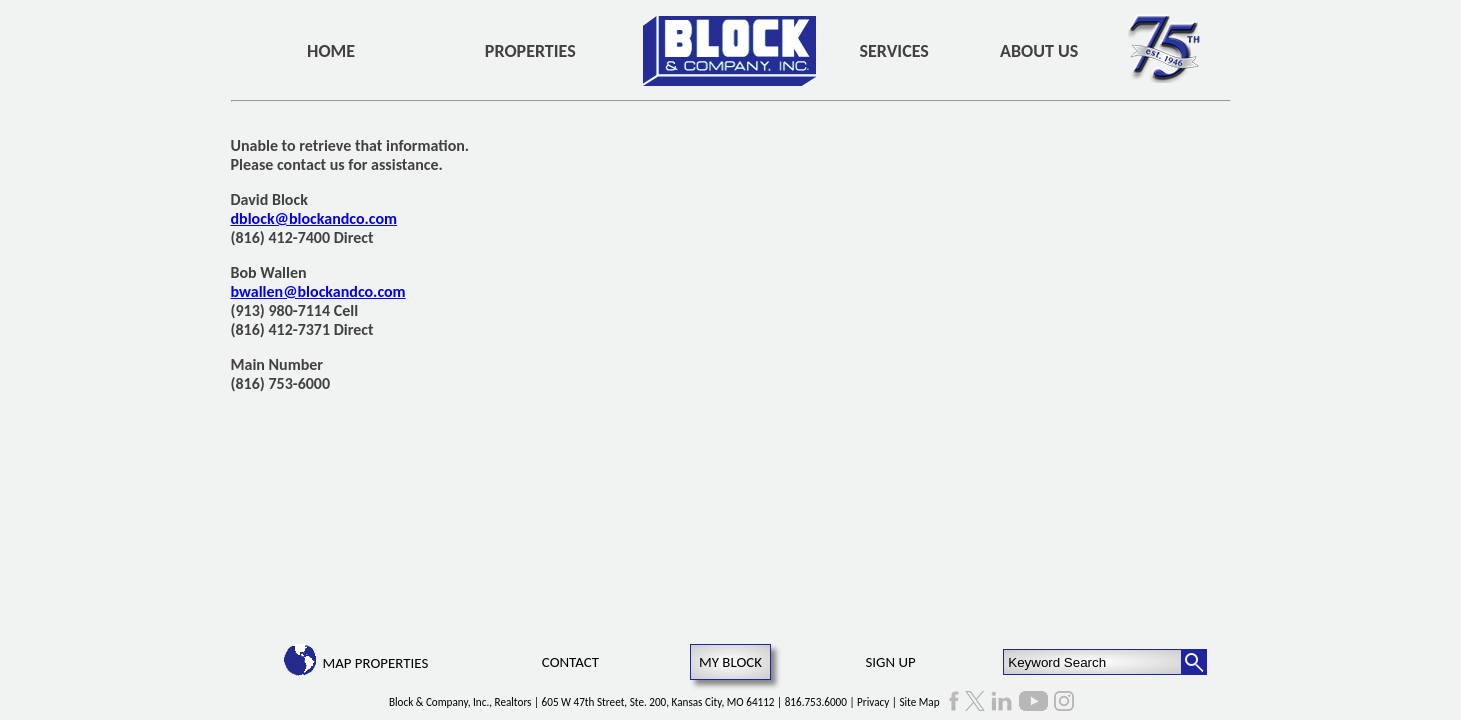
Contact (570, 662)
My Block (730, 662)
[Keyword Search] (1092, 662)
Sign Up (890, 662)
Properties (530, 51)
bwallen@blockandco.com (318, 291)
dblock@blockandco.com (314, 218)
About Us (1039, 51)
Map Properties (375, 663)
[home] (729, 51)
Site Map (919, 702)
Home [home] (331, 51)
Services (894, 51)
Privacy (873, 702)
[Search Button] (1194, 662)
